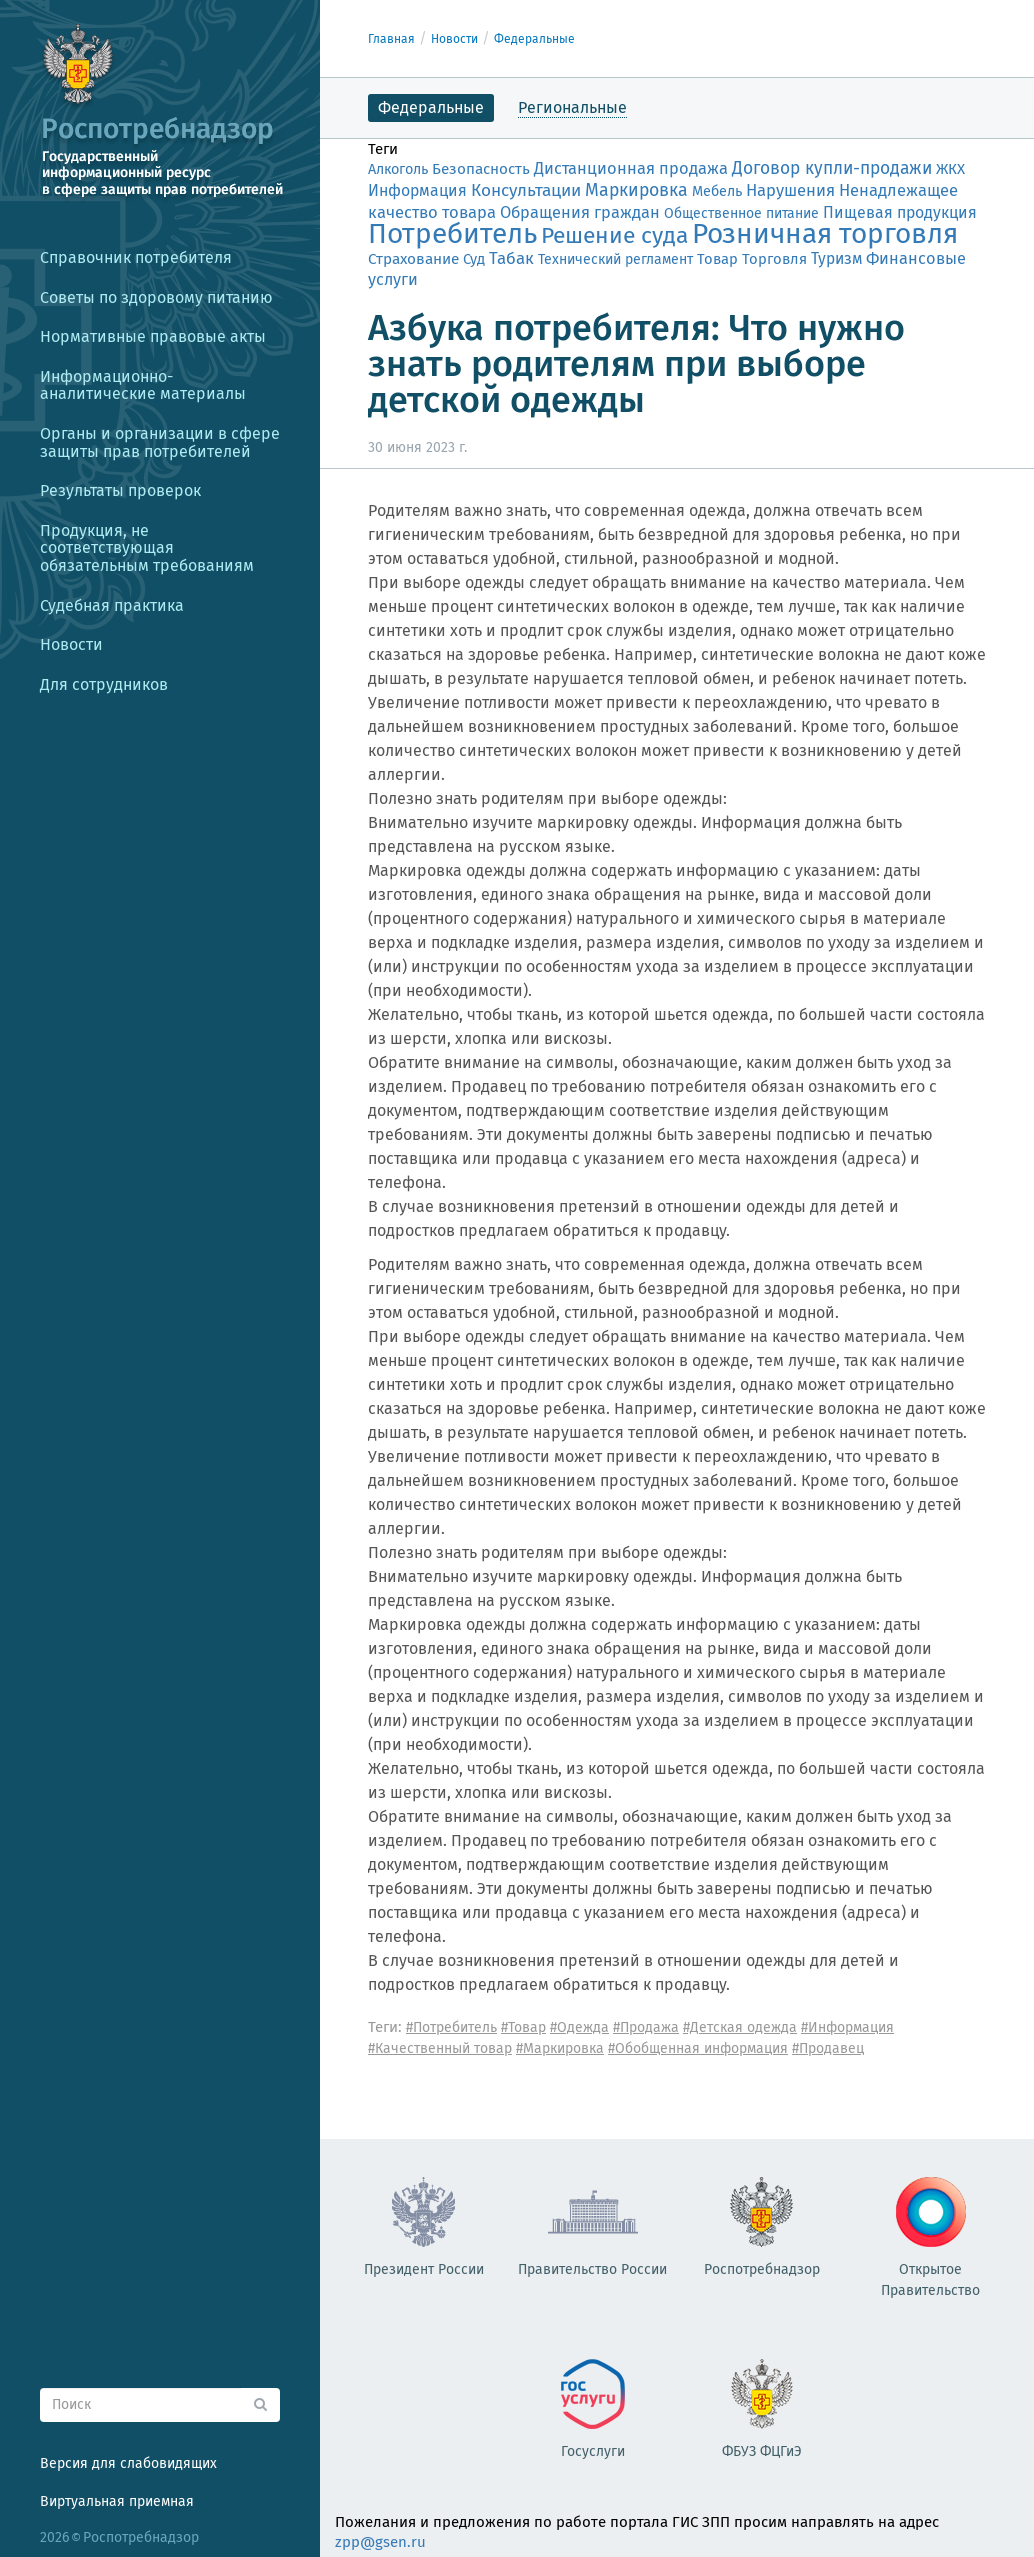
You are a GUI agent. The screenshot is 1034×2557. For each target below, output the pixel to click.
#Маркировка (560, 2048)
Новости (454, 39)
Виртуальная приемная (117, 2501)
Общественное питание (741, 213)
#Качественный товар (440, 2048)
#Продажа (646, 2027)
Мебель (717, 191)
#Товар (523, 2027)
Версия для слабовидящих (128, 2463)
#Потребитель (451, 2027)
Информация (417, 190)
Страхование (413, 259)
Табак (511, 258)
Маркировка (636, 190)
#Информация (847, 2027)
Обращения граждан (580, 212)
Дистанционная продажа (631, 168)
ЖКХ (950, 169)
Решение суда (614, 235)
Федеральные (534, 39)
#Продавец (828, 2048)
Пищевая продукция (900, 212)
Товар (717, 259)
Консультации (526, 190)
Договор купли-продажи (832, 168)
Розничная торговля (825, 233)
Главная (391, 39)
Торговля (774, 259)
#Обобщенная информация (698, 2048)
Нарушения (790, 190)
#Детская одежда (740, 2027)
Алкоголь (398, 169)
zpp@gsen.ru (380, 2542)
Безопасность (481, 169)
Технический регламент (615, 259)
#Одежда (579, 2027)
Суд (474, 259)
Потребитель (452, 233)
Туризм (836, 258)
